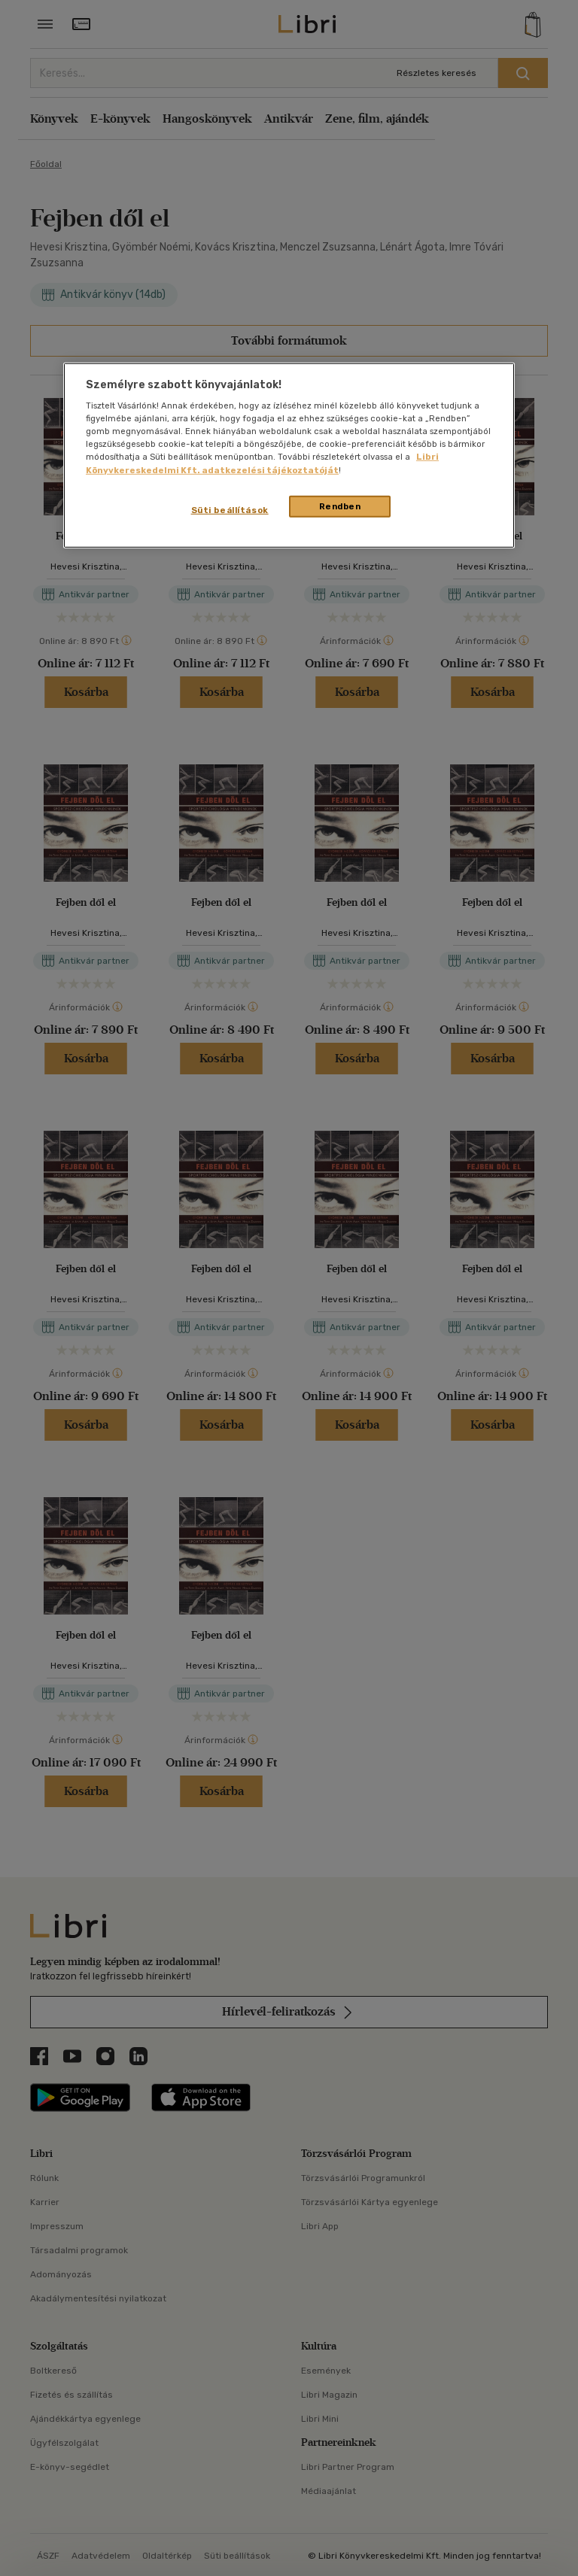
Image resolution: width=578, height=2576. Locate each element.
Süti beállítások (230, 509)
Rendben (340, 505)
